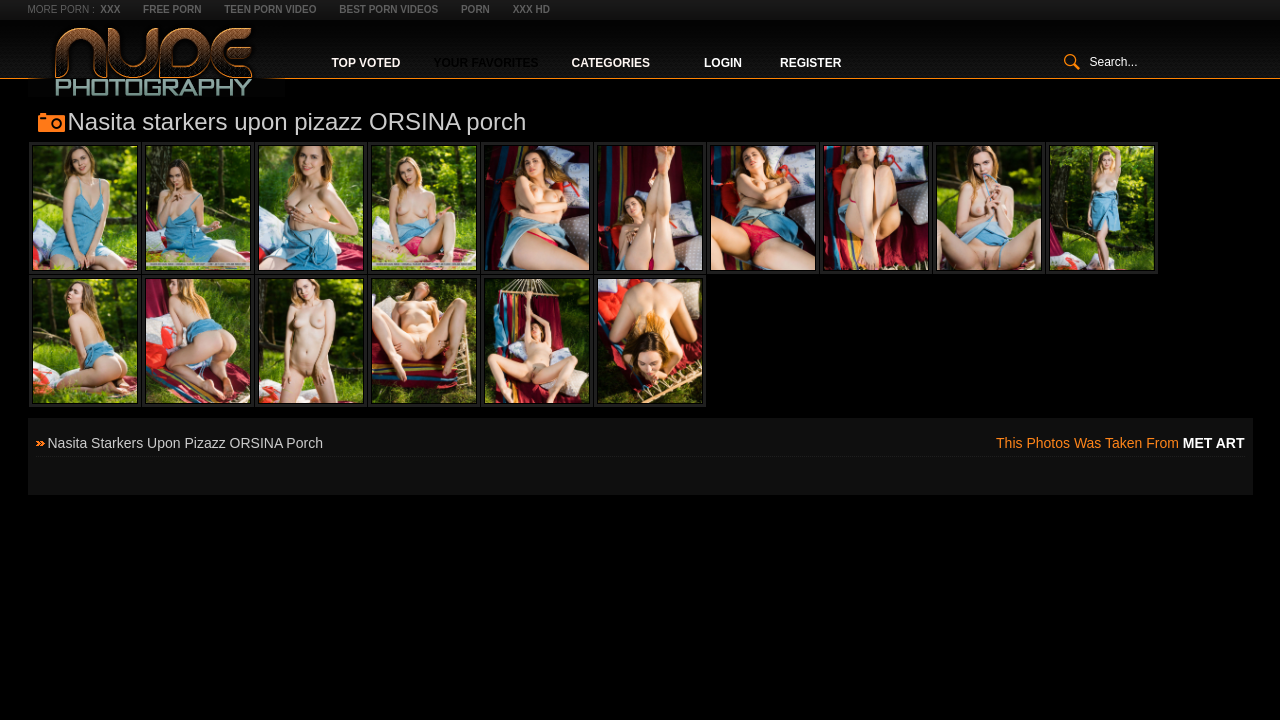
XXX (110, 9)
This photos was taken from (1120, 443)
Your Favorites (485, 63)
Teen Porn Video (270, 9)
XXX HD (531, 9)
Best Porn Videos (388, 9)
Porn (475, 9)
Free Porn (172, 9)
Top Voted (366, 63)
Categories (611, 63)
